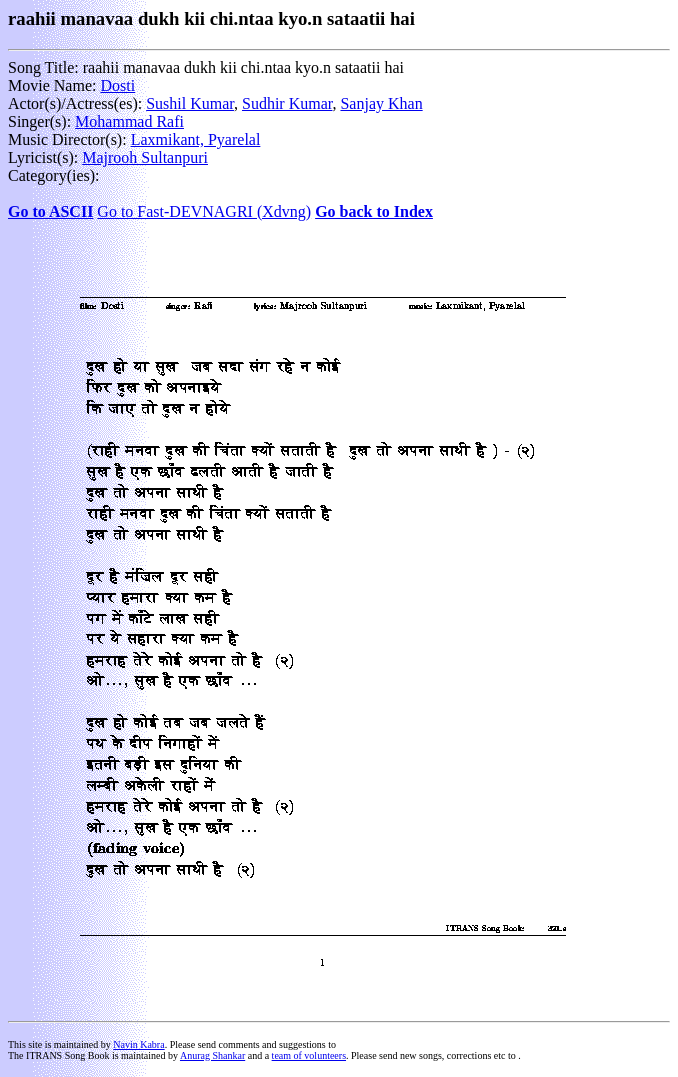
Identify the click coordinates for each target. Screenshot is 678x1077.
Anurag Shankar (212, 1055)
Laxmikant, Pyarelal (196, 139)
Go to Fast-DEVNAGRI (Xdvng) (204, 211)
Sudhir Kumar (287, 103)
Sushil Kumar (190, 103)
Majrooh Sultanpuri (145, 157)
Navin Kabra (138, 1044)
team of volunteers (309, 1055)
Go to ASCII (50, 211)
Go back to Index (374, 211)
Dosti (117, 85)
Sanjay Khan (381, 103)
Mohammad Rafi (129, 121)
